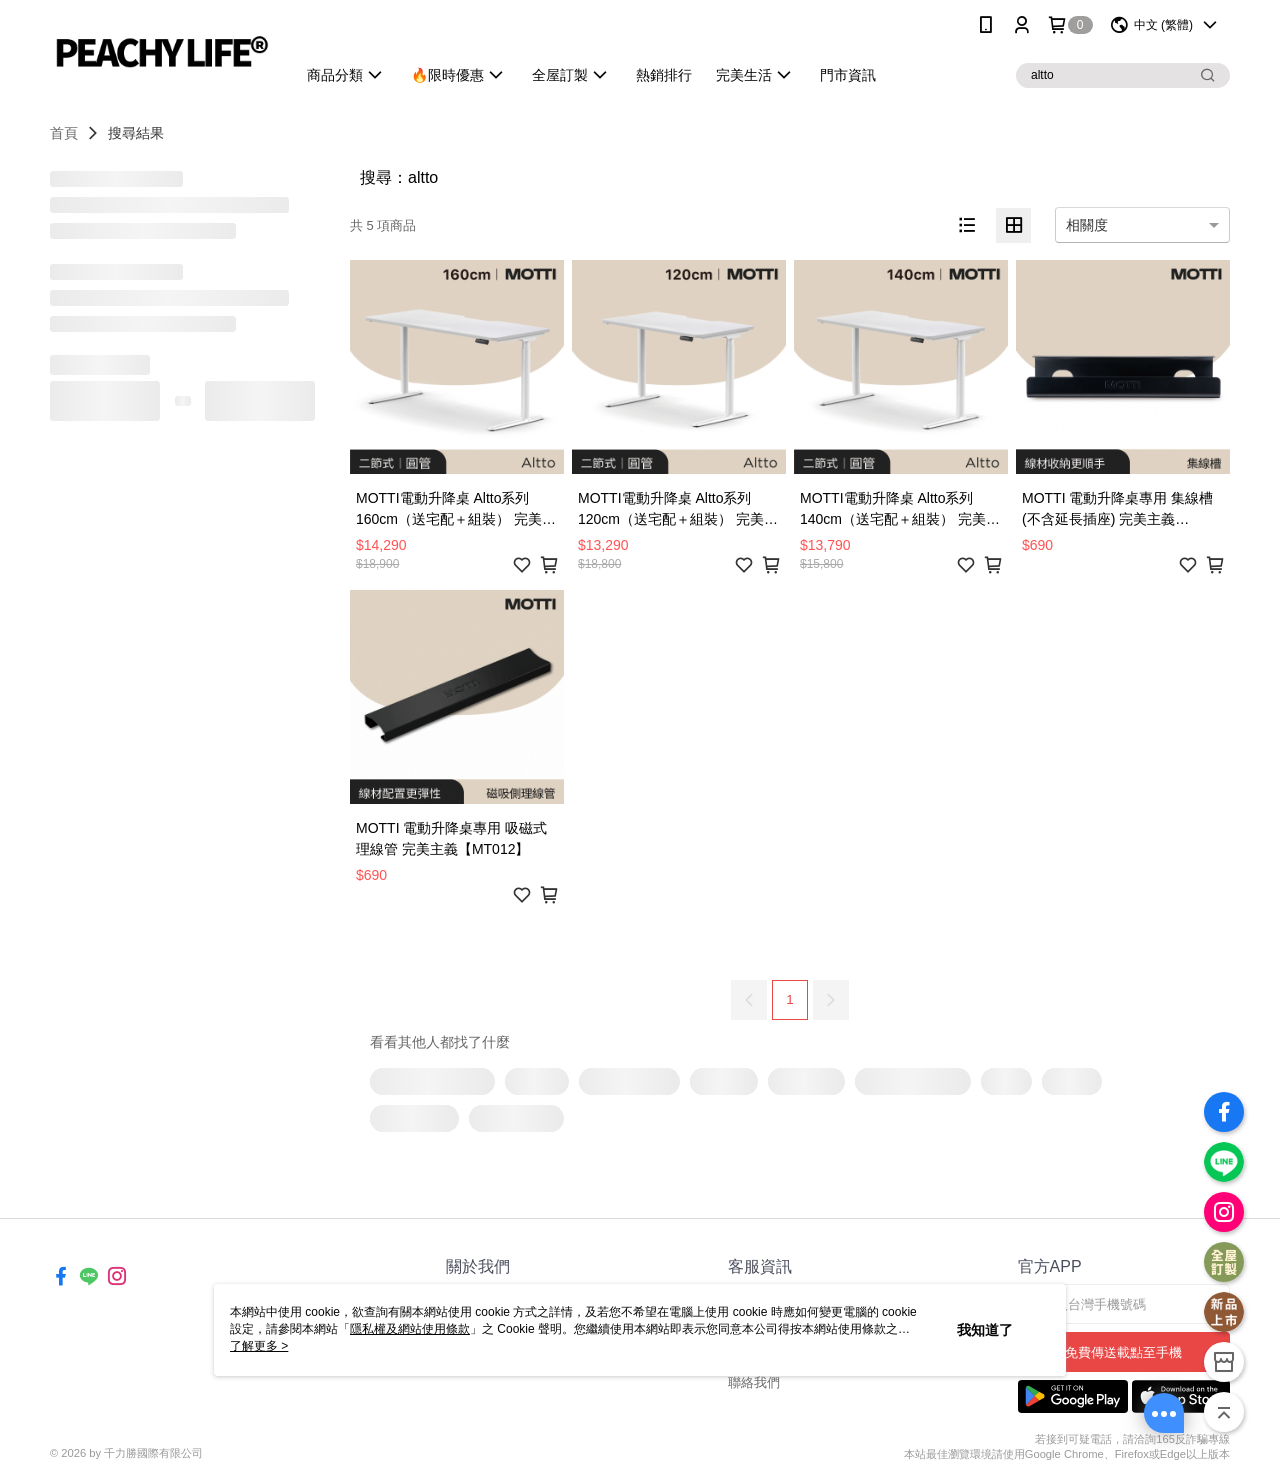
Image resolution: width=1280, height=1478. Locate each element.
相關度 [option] (1087, 225)
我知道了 (985, 1330)
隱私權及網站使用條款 (410, 1329)
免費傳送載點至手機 (1123, 1352)
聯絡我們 (754, 1382)
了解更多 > (259, 1346)
